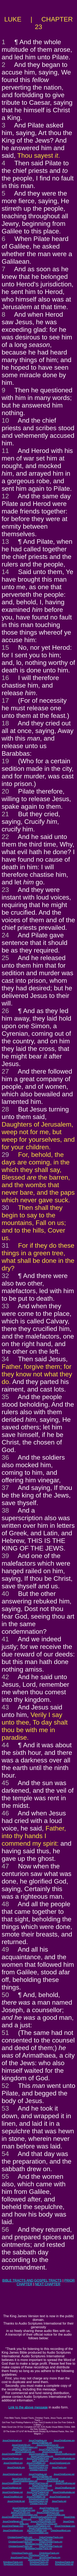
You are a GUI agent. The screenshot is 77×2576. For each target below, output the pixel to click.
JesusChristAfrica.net (11, 2483)
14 (5, 571)
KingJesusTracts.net (64, 2562)
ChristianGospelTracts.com (20, 2537)
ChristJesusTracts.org (49, 2553)
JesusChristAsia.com (48, 2508)
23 (5, 889)
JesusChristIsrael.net (12, 2474)
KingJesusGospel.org (38, 2465)
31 (5, 1245)
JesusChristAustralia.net (64, 2492)
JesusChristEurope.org (64, 2440)
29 (5, 1154)
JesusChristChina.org (49, 2449)
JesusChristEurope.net (64, 2474)
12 (5, 496)
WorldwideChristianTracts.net (38, 2548)
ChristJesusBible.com (38, 2533)
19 (5, 761)
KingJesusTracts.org (39, 2562)
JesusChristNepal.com (13, 2521)
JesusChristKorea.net (65, 2483)
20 (5, 791)
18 (5, 723)
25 (5, 957)
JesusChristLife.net (55, 2481)
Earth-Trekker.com (47, 2519)
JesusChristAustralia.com (40, 2528)
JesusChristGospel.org (59, 2463)
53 (5, 2108)
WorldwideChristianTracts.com (38, 2539)
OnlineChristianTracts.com (51, 2537)
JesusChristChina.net (38, 2483)
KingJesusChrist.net (64, 2564)
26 (5, 1010)
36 (5, 1457)
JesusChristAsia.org (38, 2440)
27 (5, 1071)
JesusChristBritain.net (42, 2476)
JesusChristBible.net (36, 2497)
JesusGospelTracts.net (38, 2560)
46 (5, 1813)
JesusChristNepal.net (11, 2488)
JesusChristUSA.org (21, 2445)
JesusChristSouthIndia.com (43, 2521)
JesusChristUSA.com (20, 2512)
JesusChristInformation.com (25, 2515)
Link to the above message (28, 2407)
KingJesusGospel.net (38, 2499)
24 (5, 935)
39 (5, 1555)
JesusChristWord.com (13, 2530)
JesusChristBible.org (35, 2463)
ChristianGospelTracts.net (20, 2546)
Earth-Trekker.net (40, 2494)
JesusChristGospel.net (59, 2497)
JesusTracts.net (59, 2501)
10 (5, 420)
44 (5, 1745)
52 (5, 2085)
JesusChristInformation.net (25, 2481)
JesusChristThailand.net (38, 2492)
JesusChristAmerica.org (47, 2445)
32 (5, 1275)
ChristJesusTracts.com (21, 2553)
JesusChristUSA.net (21, 2479)
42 (5, 1677)
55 (5, 2176)
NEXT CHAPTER (47, 2284)
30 (5, 1207)
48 (5, 1904)
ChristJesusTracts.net (38, 2555)
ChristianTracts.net (38, 2503)
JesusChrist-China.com (46, 2524)
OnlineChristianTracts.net (50, 2546)
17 (5, 700)
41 (5, 1639)
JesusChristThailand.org (38, 2458)
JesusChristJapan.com (64, 2526)
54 (5, 2153)
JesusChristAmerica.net (47, 2479)
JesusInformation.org (38, 2467)
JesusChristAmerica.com (48, 2512)
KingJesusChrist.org (39, 2564)
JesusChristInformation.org (25, 2447)
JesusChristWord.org (13, 2463)
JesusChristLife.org (16, 2467)
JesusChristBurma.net (65, 2488)
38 (5, 1510)
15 (5, 647)
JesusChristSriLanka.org (42, 2456)
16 (5, 677)
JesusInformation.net (38, 2501)
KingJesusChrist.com (13, 2564)
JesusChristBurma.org (65, 2454)
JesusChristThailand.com (38, 2526)
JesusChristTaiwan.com (12, 2526)
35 (5, 1397)
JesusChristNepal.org (12, 2454)
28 (5, 1109)
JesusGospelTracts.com (21, 2557)
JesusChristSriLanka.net (42, 2490)
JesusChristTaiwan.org (12, 2458)
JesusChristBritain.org (42, 2443)
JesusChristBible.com (37, 2530)
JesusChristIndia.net (38, 2488)
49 (5, 1949)
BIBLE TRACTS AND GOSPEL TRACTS (32, 2280)
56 (5, 2229)
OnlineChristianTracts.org (50, 2542)
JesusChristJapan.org (52, 2452)
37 (5, 1487)
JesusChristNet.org (55, 2447)
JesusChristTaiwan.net (12, 2492)
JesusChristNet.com (56, 2515)
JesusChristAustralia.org (64, 2458)
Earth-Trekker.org (40, 2461)
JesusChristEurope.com (24, 2510)
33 (5, 1306)
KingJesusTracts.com (13, 2562)
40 (5, 1593)
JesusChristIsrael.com (22, 2508)
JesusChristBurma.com (12, 2517)
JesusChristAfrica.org (21, 2449)
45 (5, 1783)
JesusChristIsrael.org (12, 2440)
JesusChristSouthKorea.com (43, 2517)
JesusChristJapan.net (42, 2485)
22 (5, 836)
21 (5, 814)
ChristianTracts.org (38, 2470)
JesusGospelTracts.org (49, 2557)
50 (5, 1994)
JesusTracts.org (59, 2467)
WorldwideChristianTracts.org (38, 2544)
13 (5, 541)
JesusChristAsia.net (38, 2474)
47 (5, 1866)
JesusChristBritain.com (53, 2510)
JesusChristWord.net (13, 2497)
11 (5, 450)
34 (5, 1359)
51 (5, 2032)
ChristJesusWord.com (61, 2530)
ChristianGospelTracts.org (20, 2542)
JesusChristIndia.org (38, 2454)
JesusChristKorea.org (25, 2452)
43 (5, 1707)
